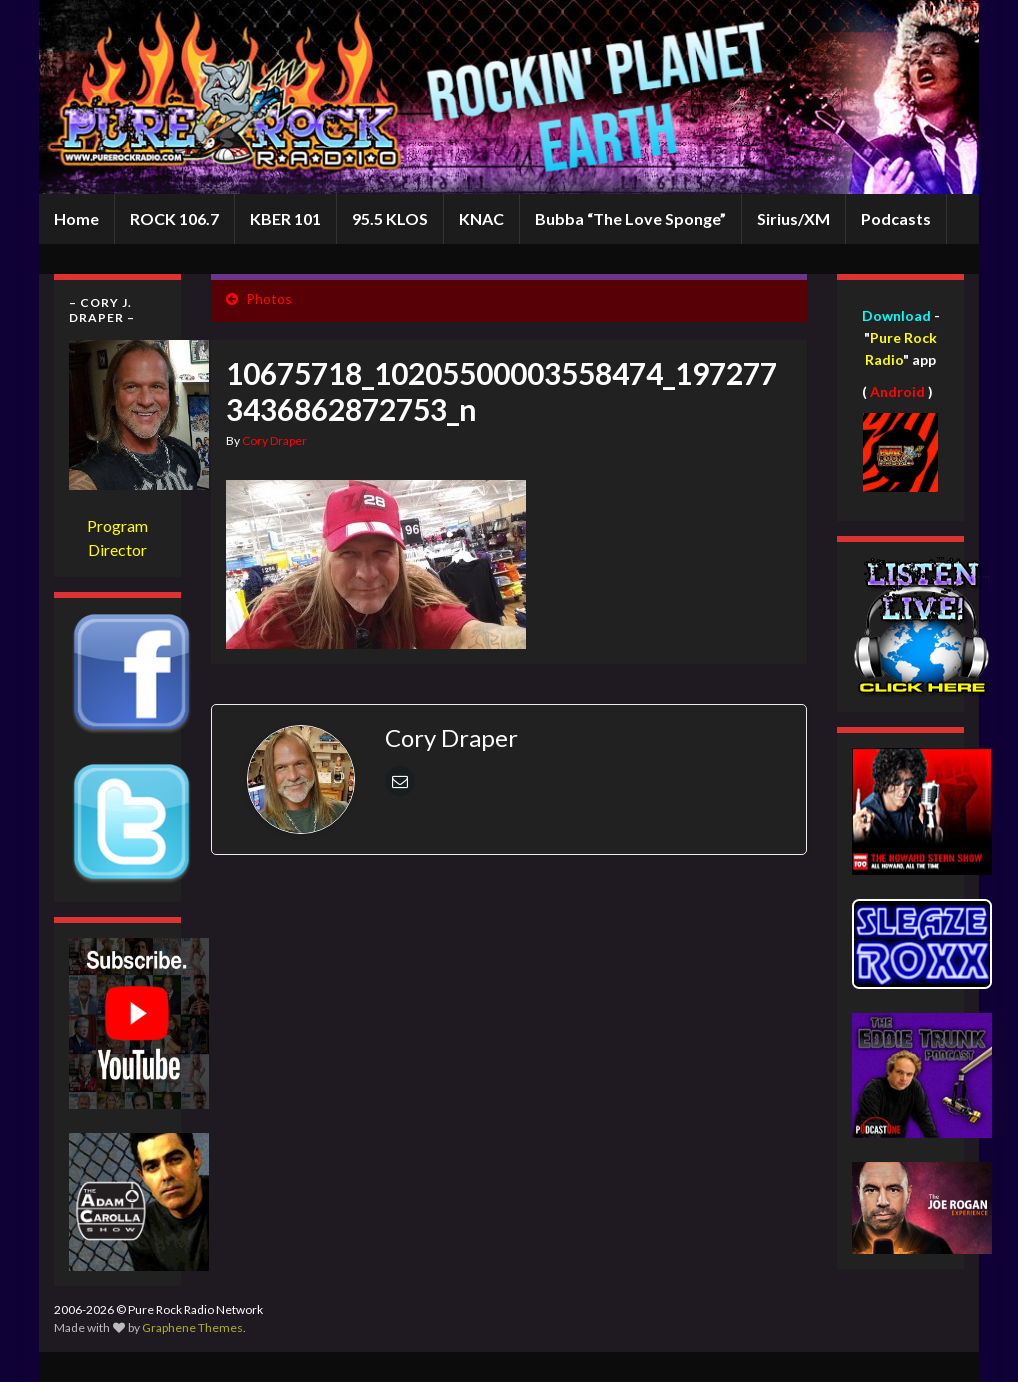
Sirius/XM (793, 218)
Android (897, 391)
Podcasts (896, 218)
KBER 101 (285, 218)
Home (76, 218)
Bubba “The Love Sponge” (630, 218)
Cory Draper (274, 440)
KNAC (481, 218)
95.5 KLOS (390, 218)
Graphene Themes (192, 1327)
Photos (269, 298)
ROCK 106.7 (174, 218)
